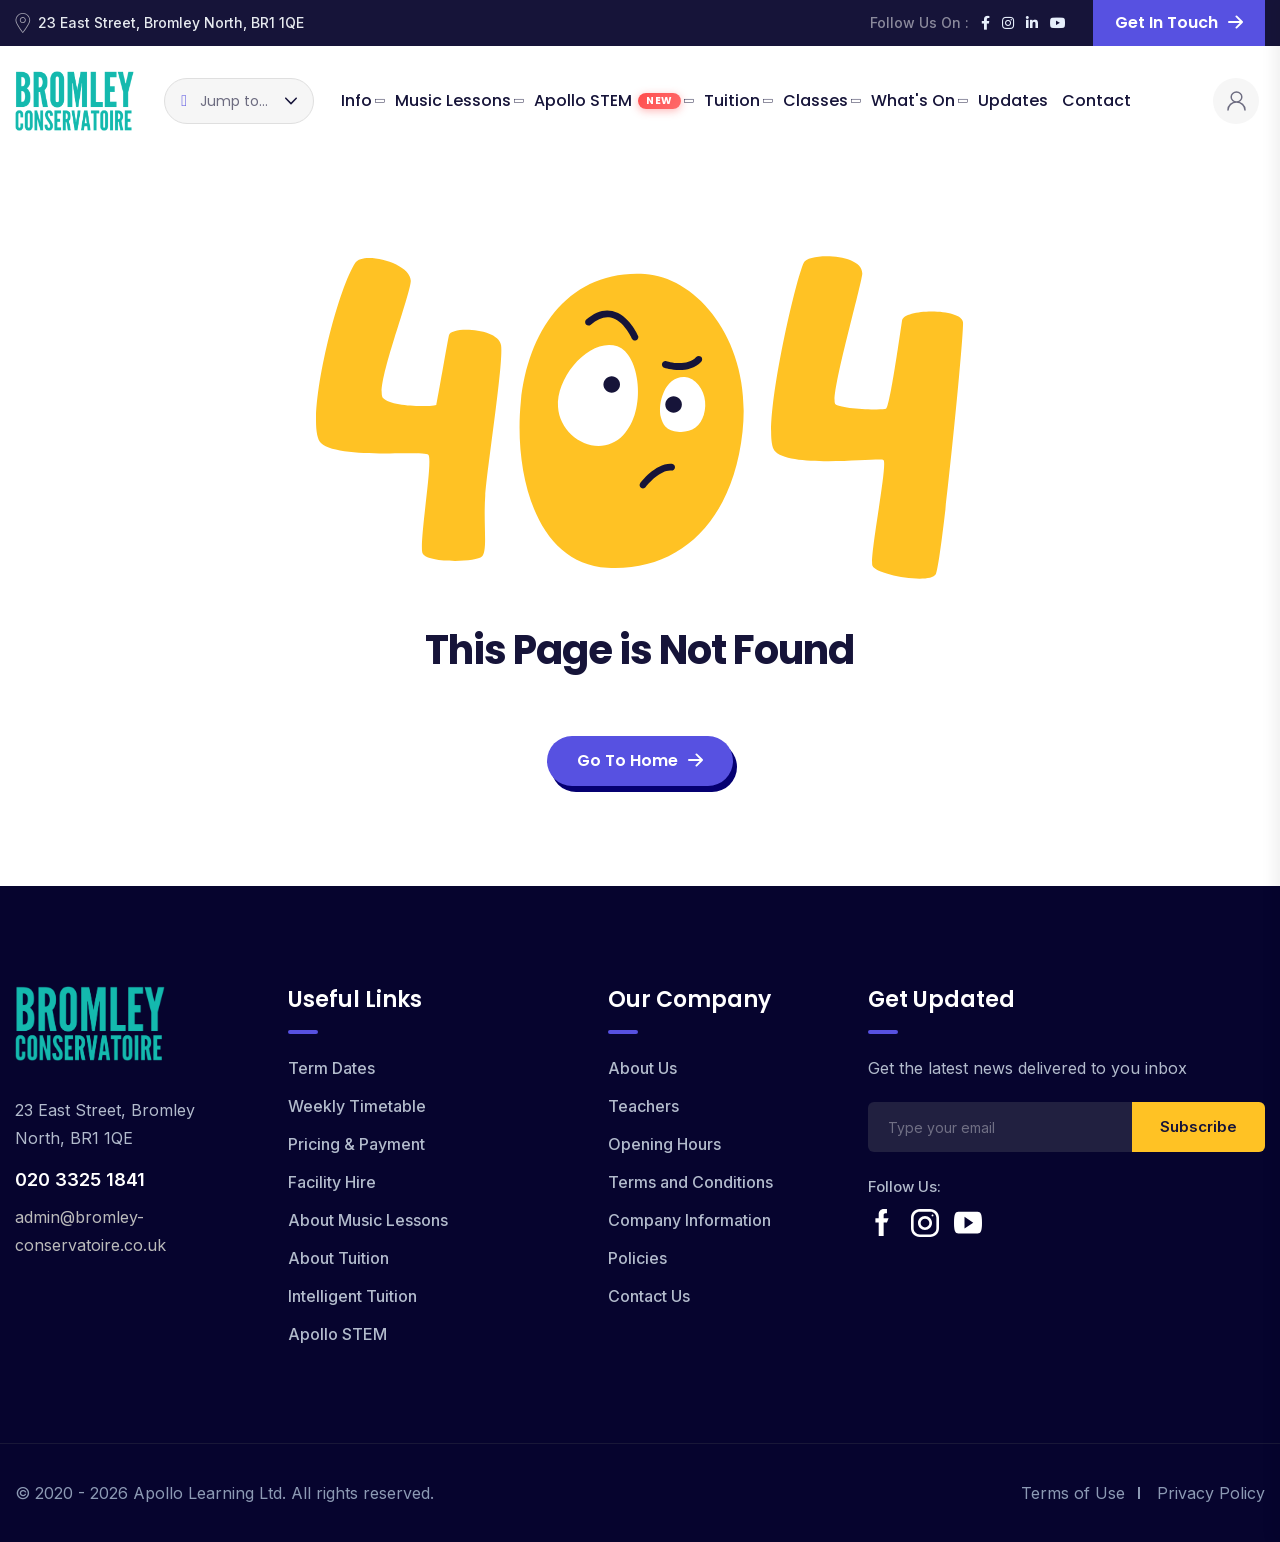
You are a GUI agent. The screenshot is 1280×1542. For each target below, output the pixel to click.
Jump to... (224, 101)
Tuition (732, 100)
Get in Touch (1179, 22)
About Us (642, 1068)
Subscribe (1198, 1126)
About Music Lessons (368, 1220)
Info (356, 100)
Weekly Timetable (357, 1106)
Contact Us (649, 1296)
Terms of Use (1073, 1493)
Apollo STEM (607, 100)
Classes (815, 100)
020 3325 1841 (80, 1179)
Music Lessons (453, 100)
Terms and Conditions (690, 1182)
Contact (1096, 100)
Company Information (689, 1220)
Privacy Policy (1211, 1493)
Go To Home (640, 760)
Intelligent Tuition (352, 1296)
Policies (637, 1258)
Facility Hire (332, 1182)
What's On (913, 100)
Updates (1013, 100)
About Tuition (338, 1258)
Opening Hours (664, 1144)
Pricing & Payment (356, 1144)
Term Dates (331, 1068)
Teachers (643, 1106)
